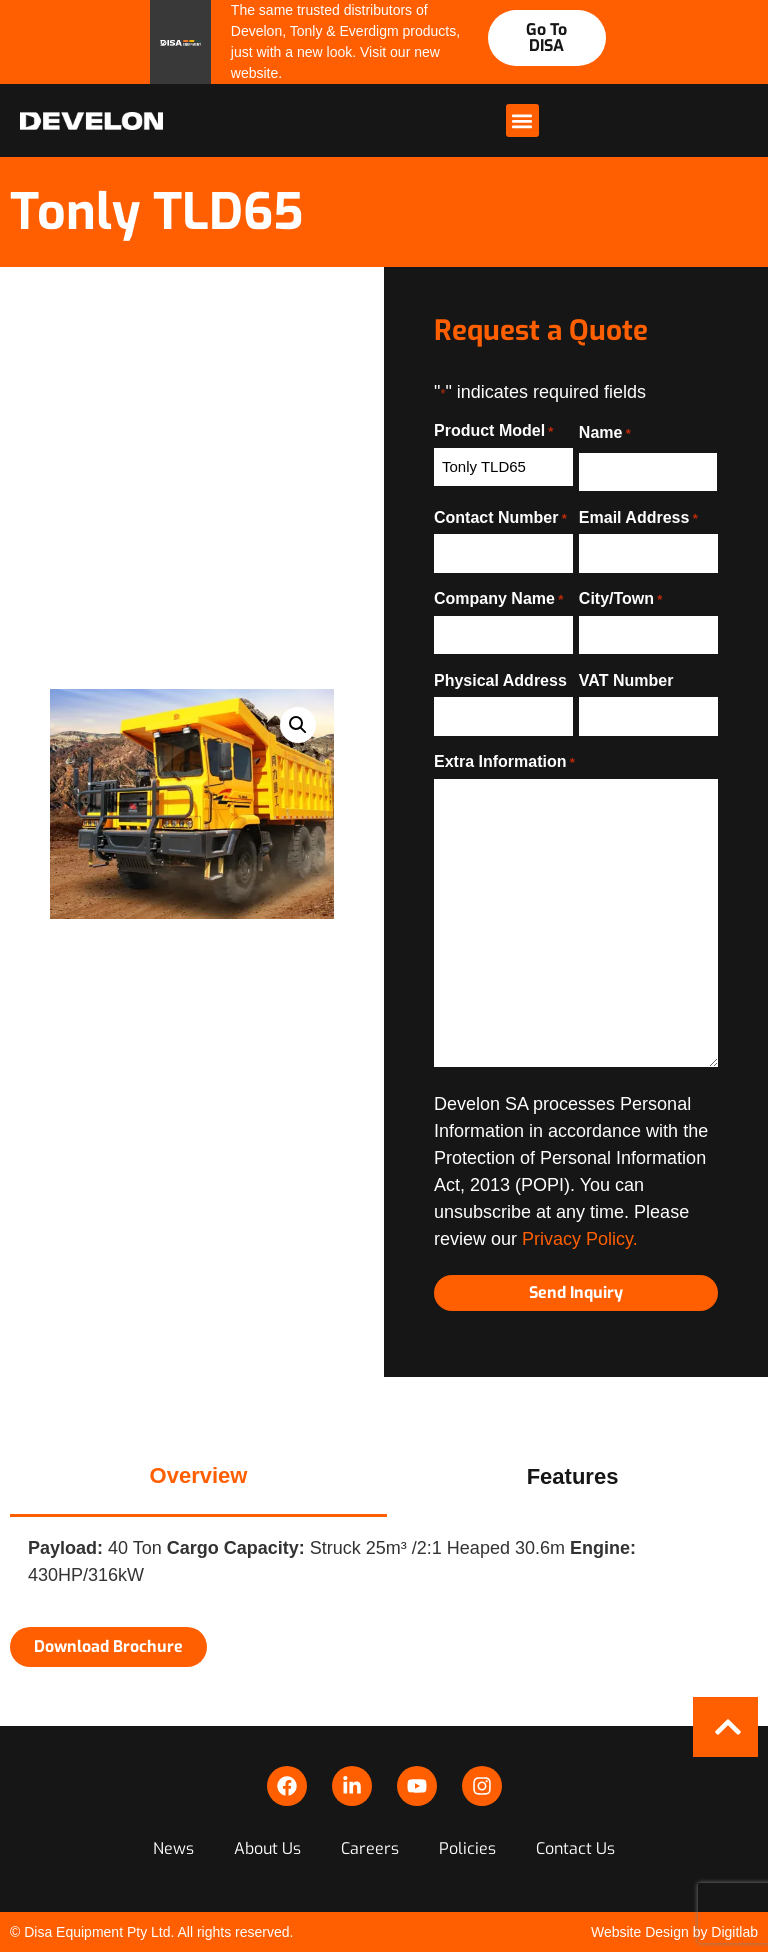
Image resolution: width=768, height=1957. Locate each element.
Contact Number (500, 518)
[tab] (198, 1477)
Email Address (638, 518)
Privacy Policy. (580, 1239)
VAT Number (626, 681)
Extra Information (504, 762)
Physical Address (500, 681)
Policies (467, 1848)
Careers (370, 1848)
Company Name (498, 599)
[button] (522, 120)
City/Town (621, 599)
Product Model (493, 431)
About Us (267, 1848)
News (173, 1848)
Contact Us (575, 1848)
